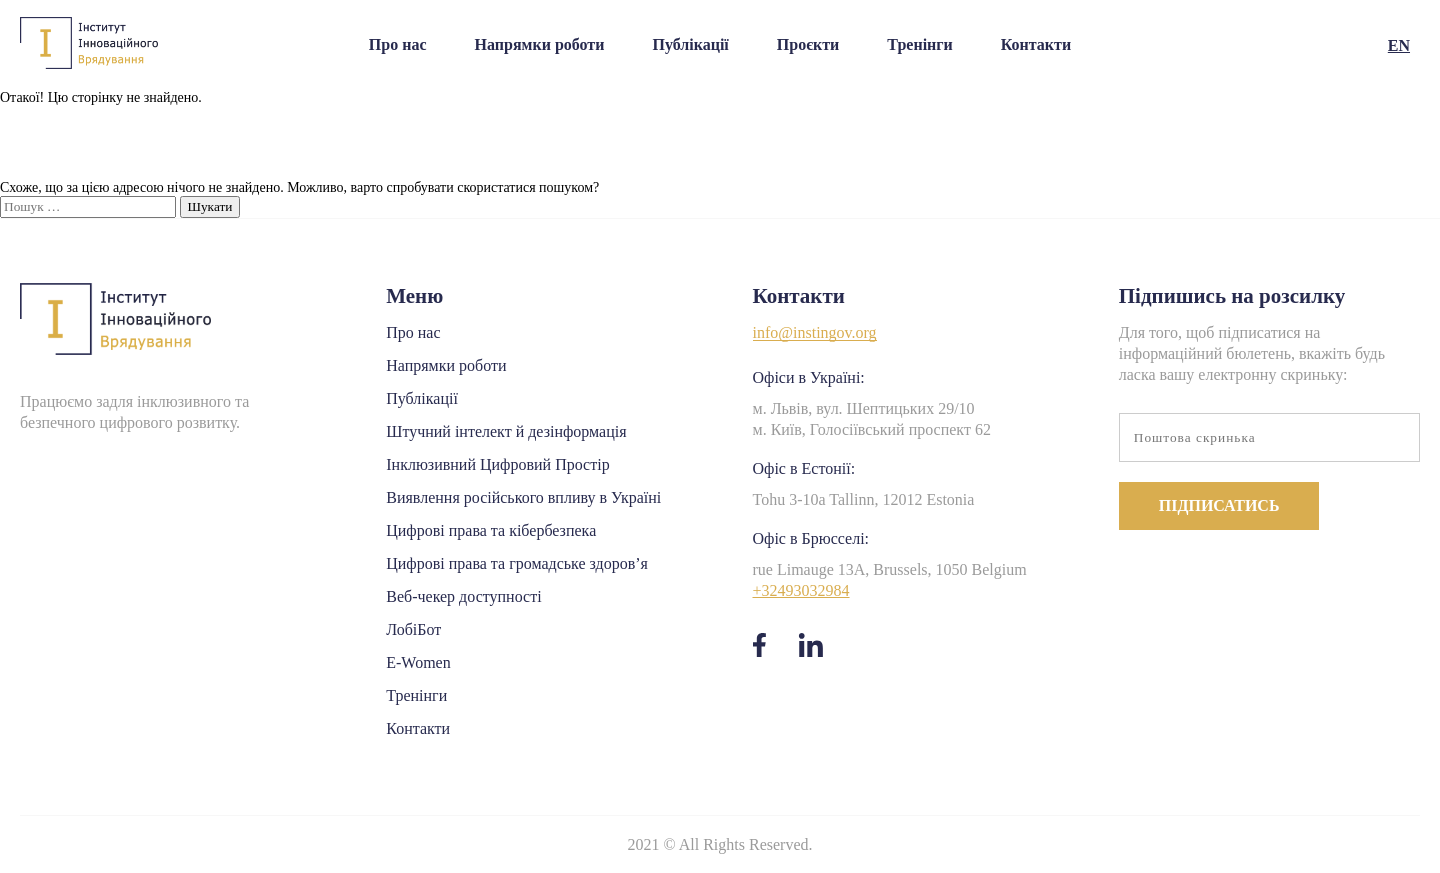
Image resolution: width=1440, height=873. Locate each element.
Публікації (690, 44)
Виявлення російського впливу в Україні (523, 497)
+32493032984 (801, 590)
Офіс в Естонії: (804, 468)
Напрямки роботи (540, 44)
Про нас (398, 44)
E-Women (418, 662)
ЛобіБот (413, 629)
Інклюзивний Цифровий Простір (497, 464)
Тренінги (919, 44)
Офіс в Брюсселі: (811, 538)
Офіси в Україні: (809, 377)
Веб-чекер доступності (463, 596)
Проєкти (808, 44)
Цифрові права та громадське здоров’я (517, 563)
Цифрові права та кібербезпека (491, 530)
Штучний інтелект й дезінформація (506, 431)
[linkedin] (810, 648)
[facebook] (759, 648)
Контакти (1036, 44)
